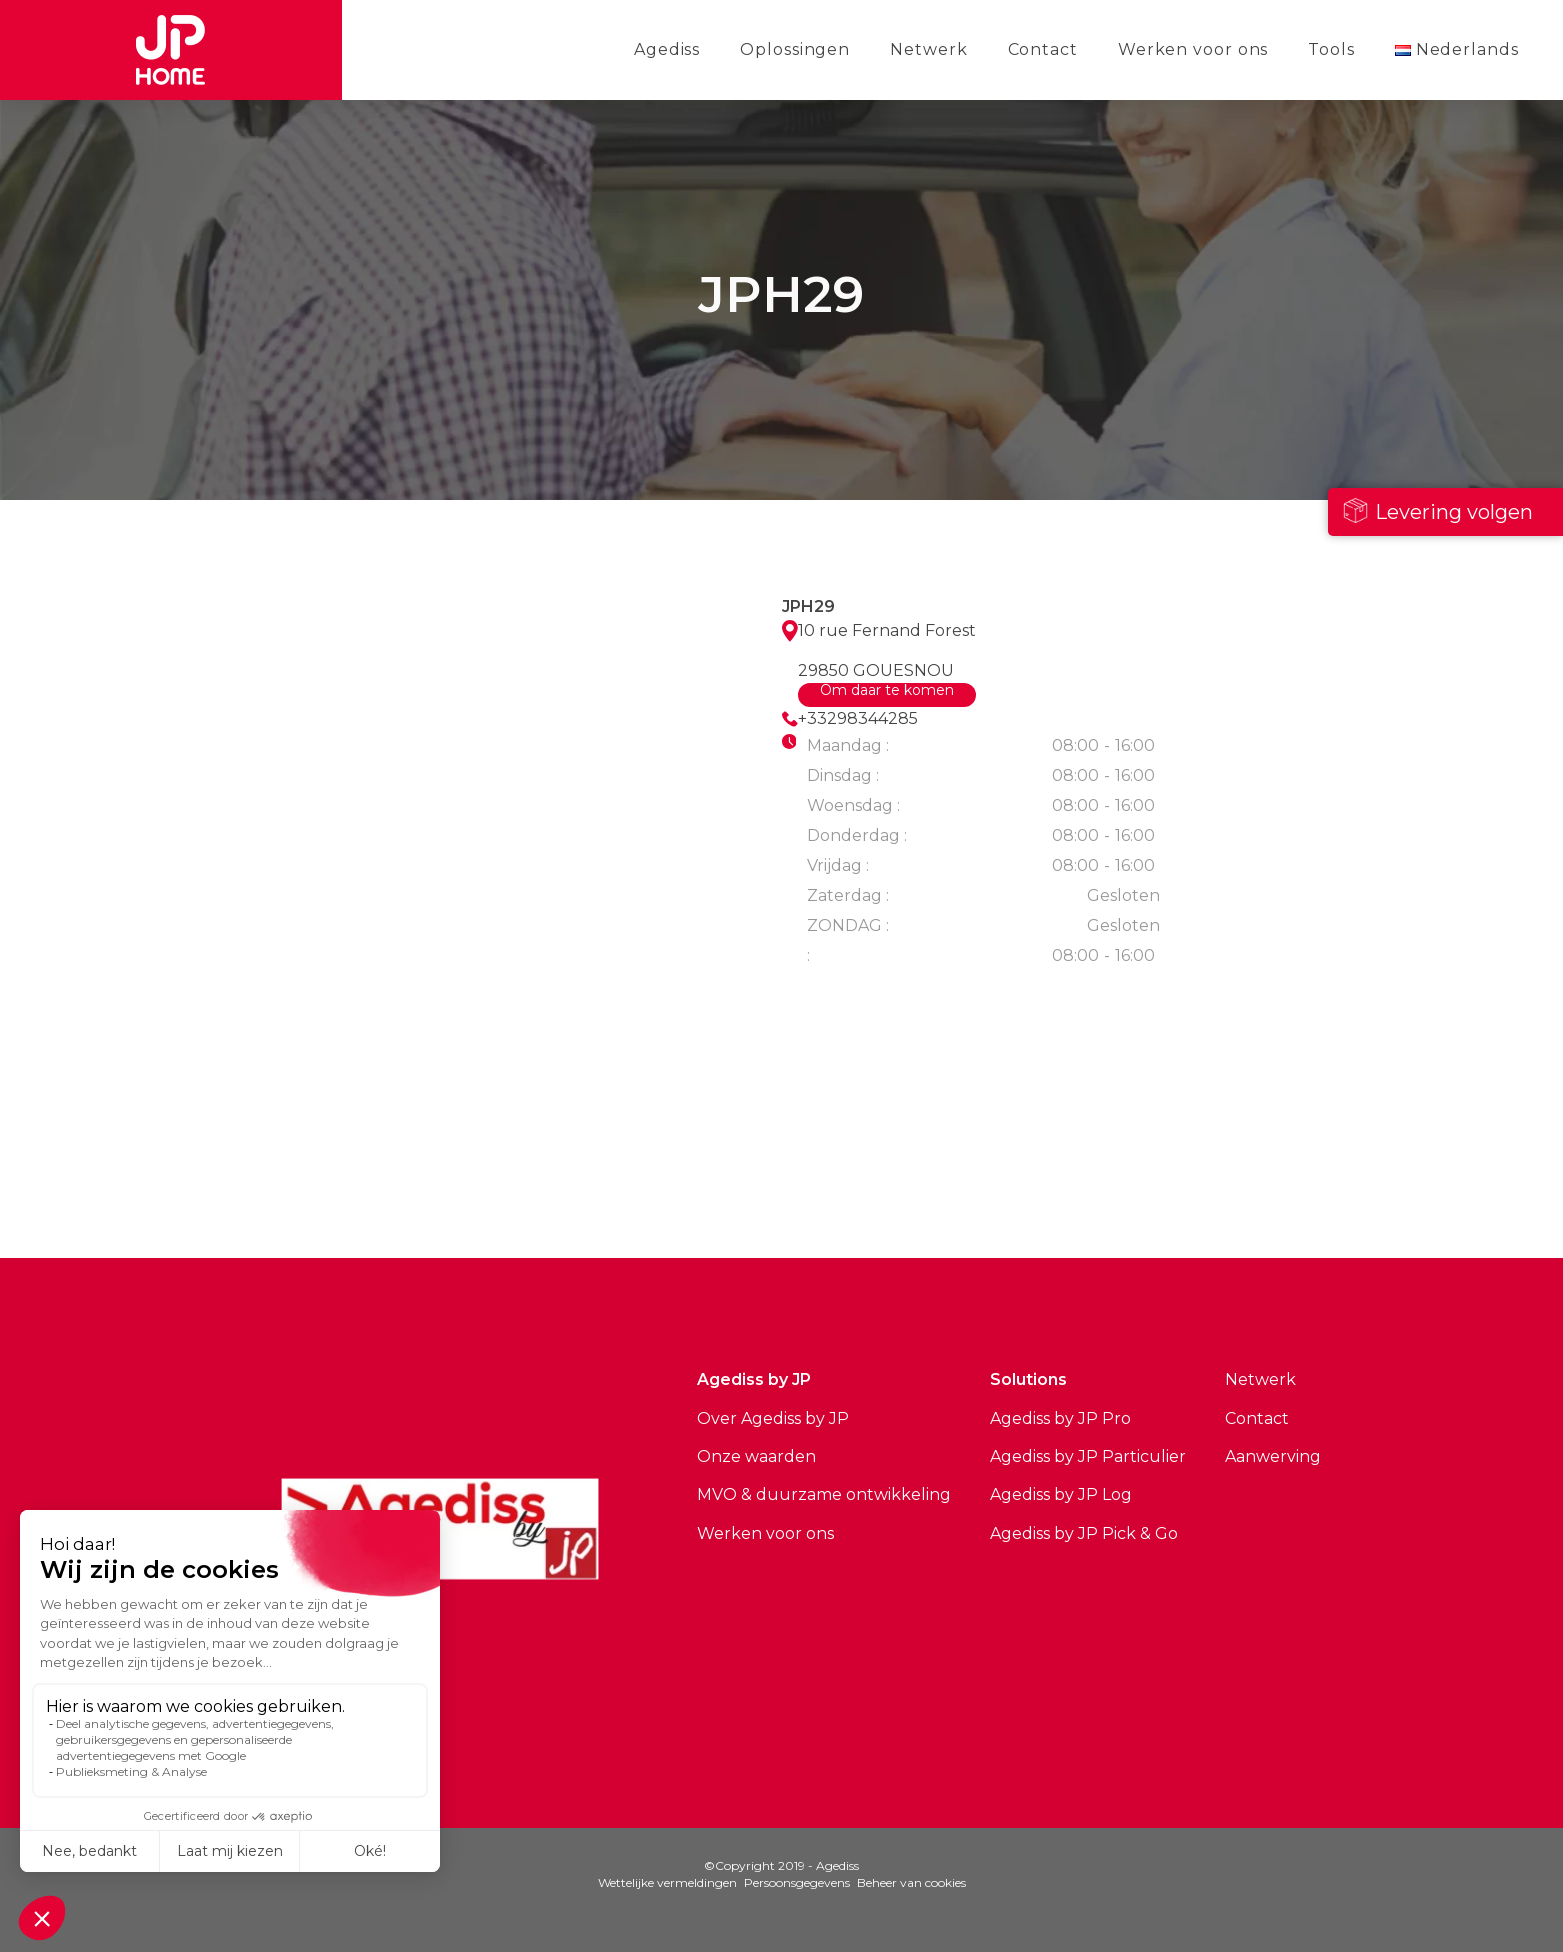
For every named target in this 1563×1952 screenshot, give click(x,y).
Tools (1331, 49)
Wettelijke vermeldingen (667, 1882)
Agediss (667, 49)
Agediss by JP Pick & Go (1084, 1533)
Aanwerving (1273, 1456)
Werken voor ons (1193, 49)
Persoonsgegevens (797, 1882)
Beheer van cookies (911, 1882)
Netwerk (928, 49)
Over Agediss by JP (773, 1418)
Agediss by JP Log (1061, 1494)
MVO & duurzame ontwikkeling (824, 1494)
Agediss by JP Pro (1060, 1418)
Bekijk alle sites (511, 1178)
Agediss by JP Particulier (1088, 1456)
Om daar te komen (887, 691)
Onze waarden (756, 1456)
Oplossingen (795, 49)
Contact (1043, 49)
